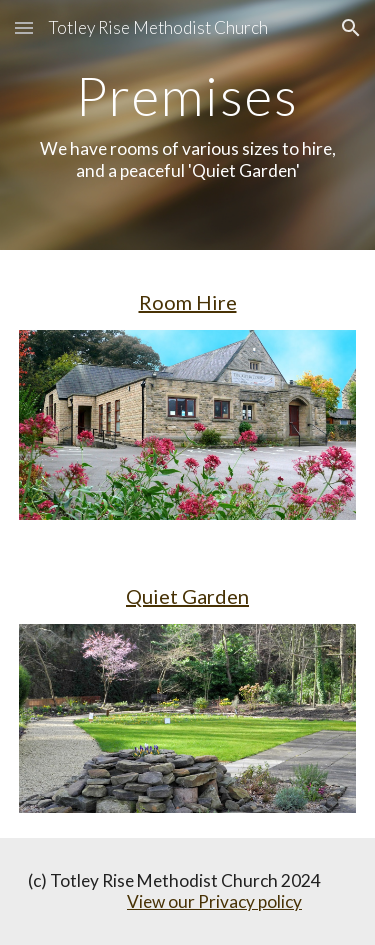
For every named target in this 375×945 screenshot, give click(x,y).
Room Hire (188, 302)
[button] (24, 27)
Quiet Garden (187, 596)
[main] (188, 125)
